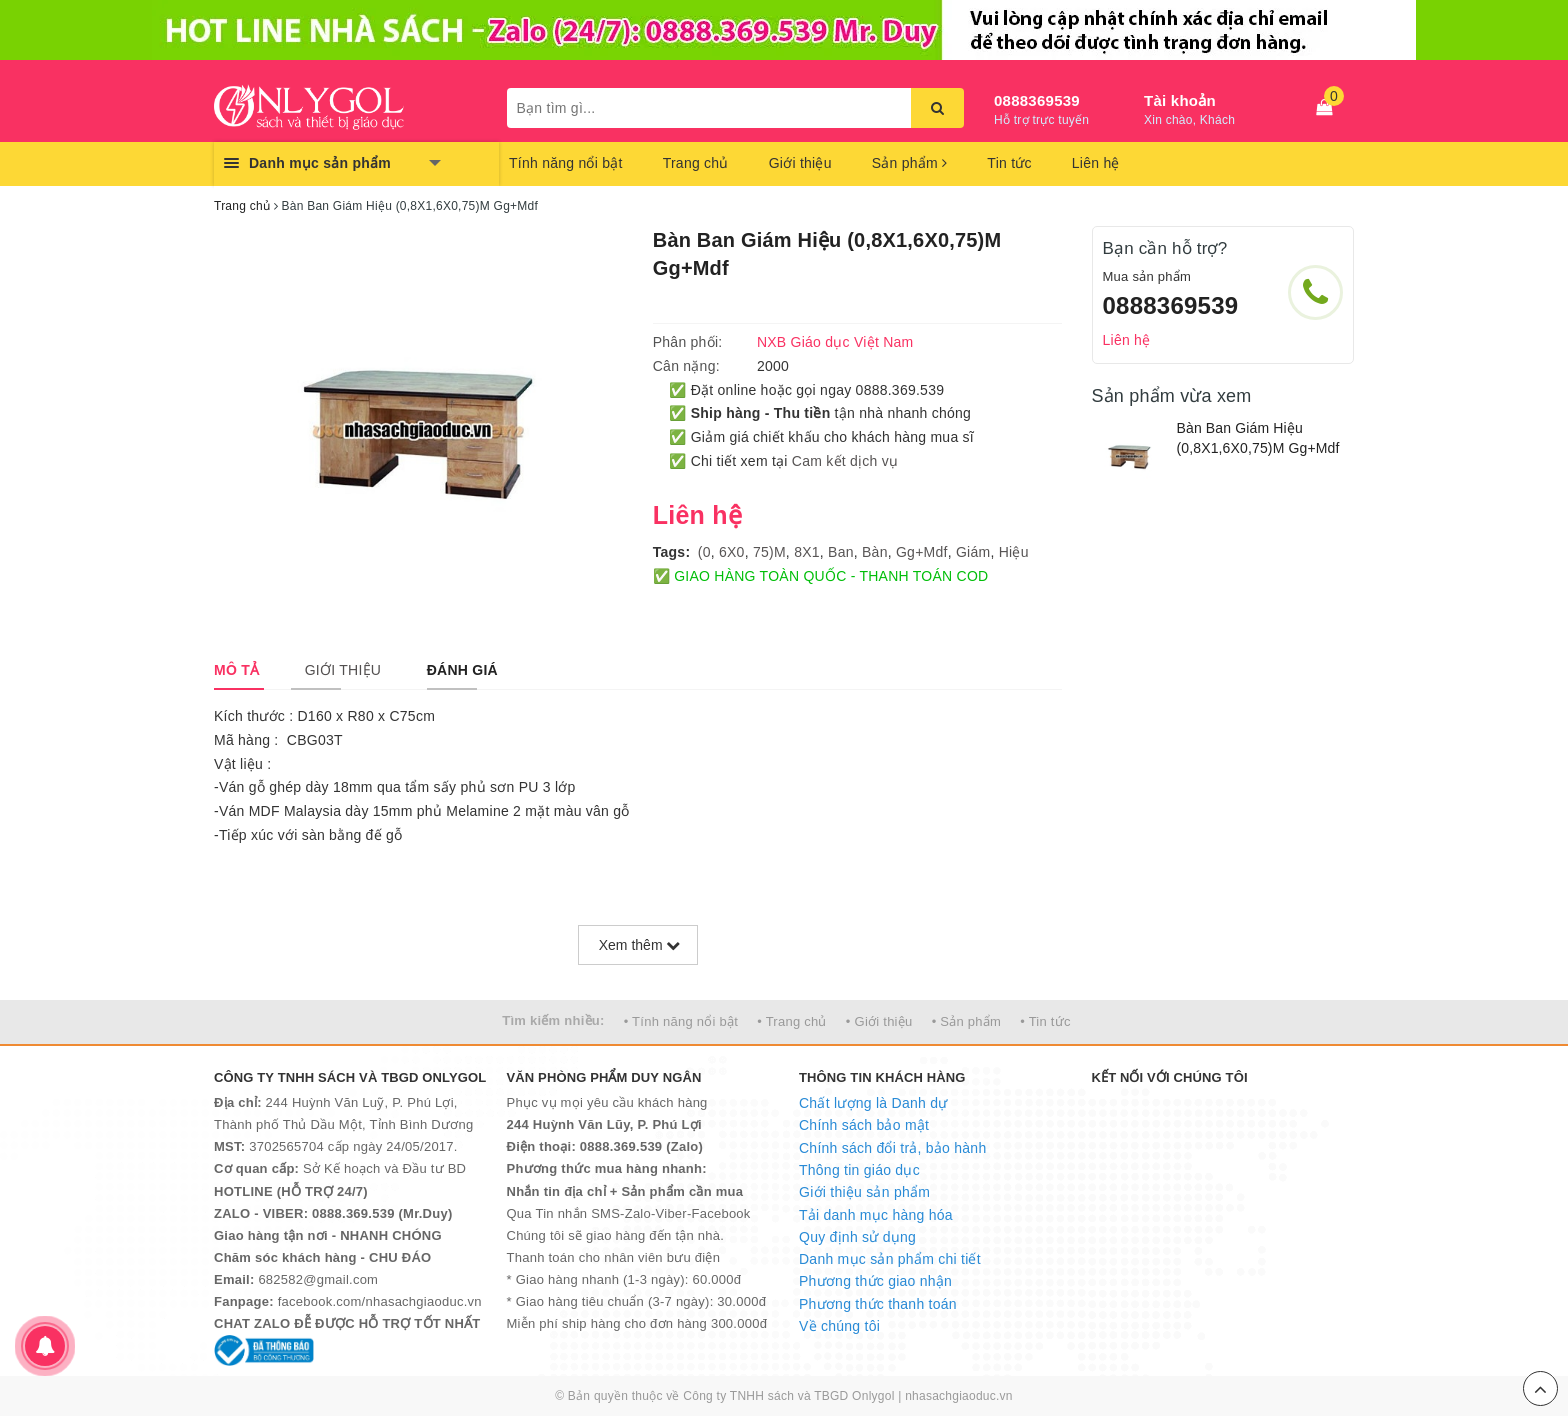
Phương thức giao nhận (875, 1281)
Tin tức (1009, 163)
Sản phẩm (910, 163)
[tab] (236, 670)
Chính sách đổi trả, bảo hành (892, 1148)
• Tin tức (1045, 1021)
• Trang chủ (792, 1021)
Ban (841, 552)
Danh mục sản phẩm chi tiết (890, 1259)
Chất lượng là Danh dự (873, 1103)
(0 (704, 552)
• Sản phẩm (966, 1021)
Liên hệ (1096, 163)
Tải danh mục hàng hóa (876, 1215)
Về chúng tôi (839, 1326)
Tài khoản (1180, 100)
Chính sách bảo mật (864, 1125)
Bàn (875, 552)
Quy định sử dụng (857, 1237)
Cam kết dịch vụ (845, 461)
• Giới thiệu (879, 1021)
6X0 (732, 552)
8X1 (807, 552)
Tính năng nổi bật (566, 163)
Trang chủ (696, 163)
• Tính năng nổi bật (681, 1021)
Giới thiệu (800, 163)
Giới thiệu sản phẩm (864, 1192)
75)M (769, 552)
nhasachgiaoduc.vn (959, 1396)
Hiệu (1014, 552)
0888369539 (1037, 100)
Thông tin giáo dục (859, 1170)
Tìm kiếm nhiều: (553, 1020)
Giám (973, 552)
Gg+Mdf (922, 552)
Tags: (672, 552)
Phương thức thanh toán (878, 1304)
